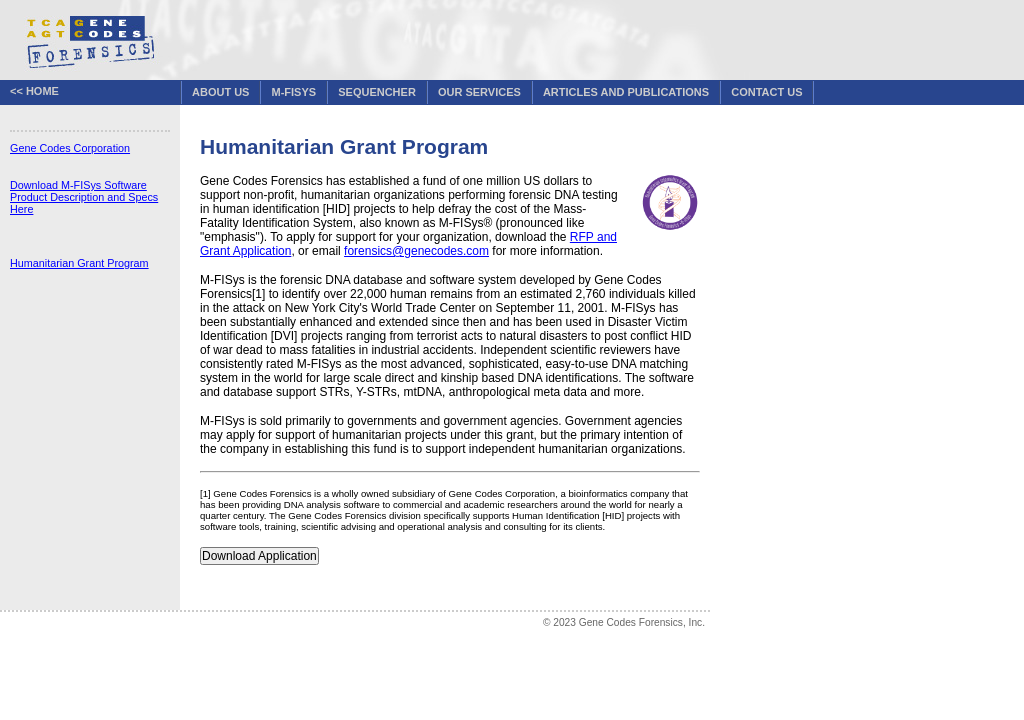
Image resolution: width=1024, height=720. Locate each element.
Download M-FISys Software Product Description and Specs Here (84, 197)
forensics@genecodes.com (416, 251)
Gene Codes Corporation (70, 148)
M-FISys (294, 92)
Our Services (479, 92)
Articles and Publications (626, 92)
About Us (220, 92)
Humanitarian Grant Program (79, 263)
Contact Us (766, 92)
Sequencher (377, 92)
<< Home (34, 91)
